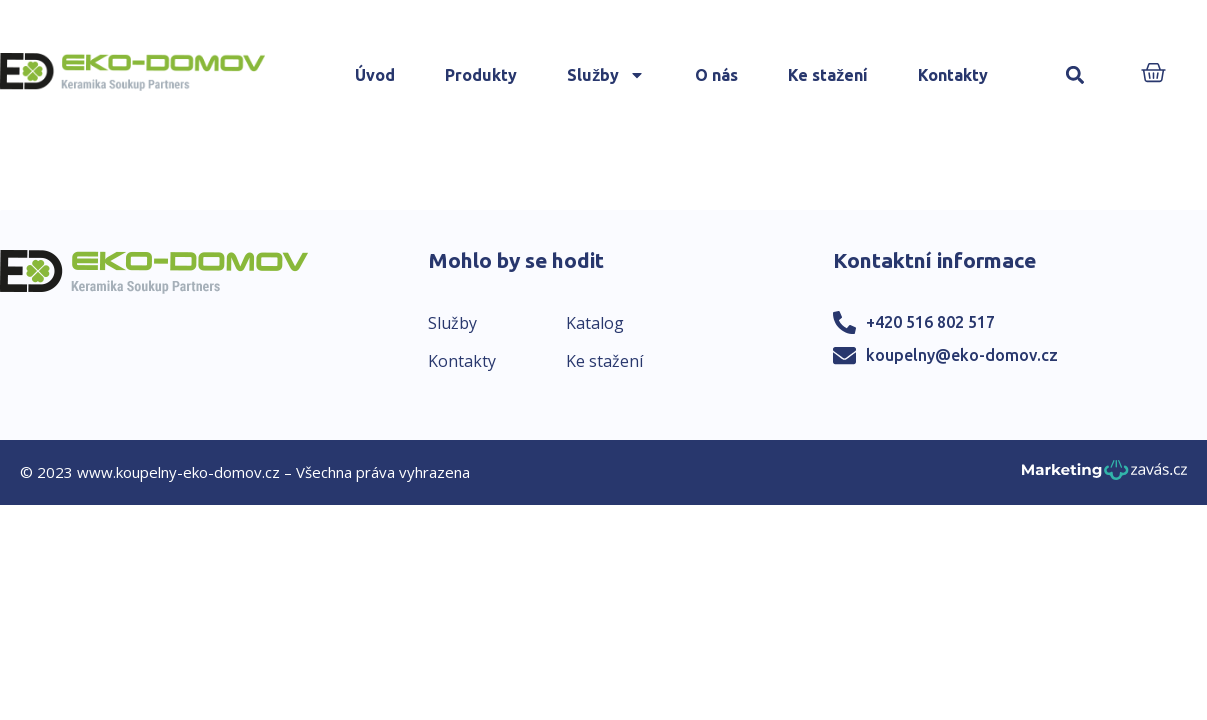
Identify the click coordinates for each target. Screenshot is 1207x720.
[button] (1074, 75)
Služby (606, 75)
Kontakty (953, 75)
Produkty (481, 75)
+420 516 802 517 (930, 322)
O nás (716, 75)
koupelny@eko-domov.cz (962, 355)
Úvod (375, 75)
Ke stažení (828, 75)
